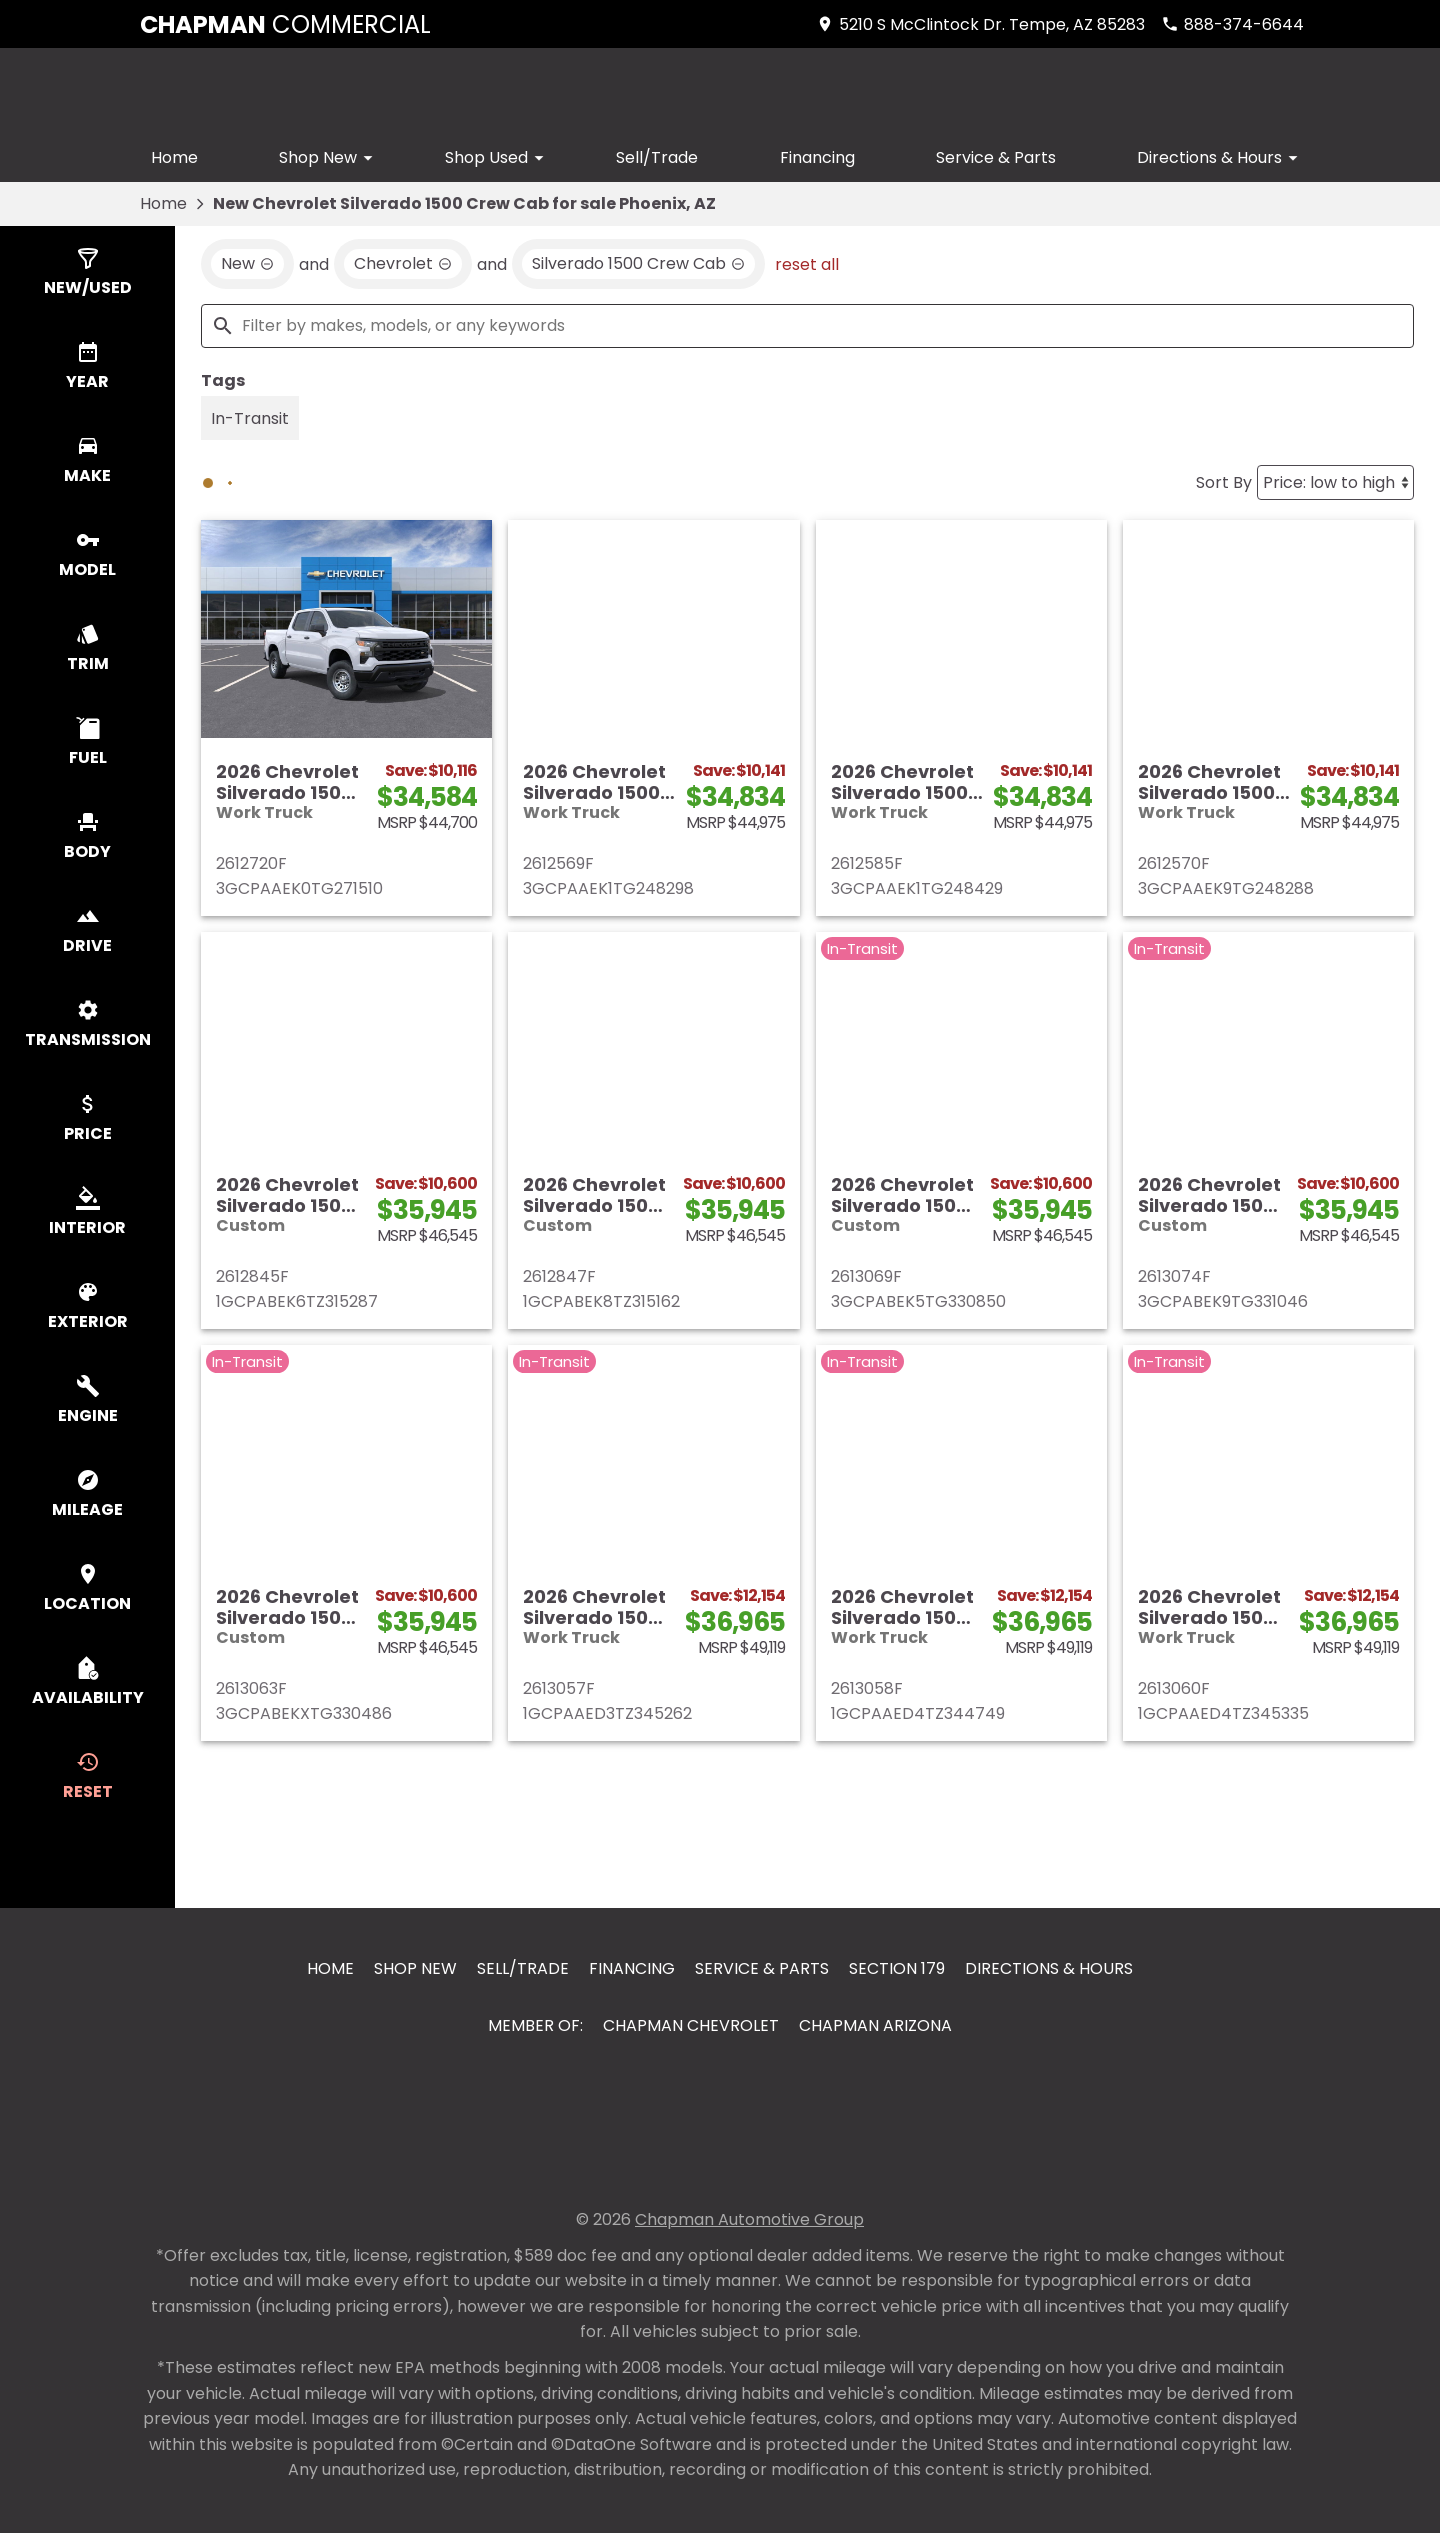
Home (174, 157)
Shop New (329, 157)
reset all (807, 263)
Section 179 (897, 1968)
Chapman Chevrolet (691, 2025)
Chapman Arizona (875, 2025)
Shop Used (497, 157)
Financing (817, 157)
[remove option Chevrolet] (403, 264)
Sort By (1224, 482)
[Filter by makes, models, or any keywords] (807, 326)
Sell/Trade (657, 157)
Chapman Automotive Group (749, 2219)
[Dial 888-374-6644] (1232, 24)
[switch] (87, 273)
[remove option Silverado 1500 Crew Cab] (638, 264)
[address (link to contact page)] (980, 24)
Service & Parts (996, 157)
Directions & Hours (1220, 157)
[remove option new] (247, 264)
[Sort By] (1335, 482)
